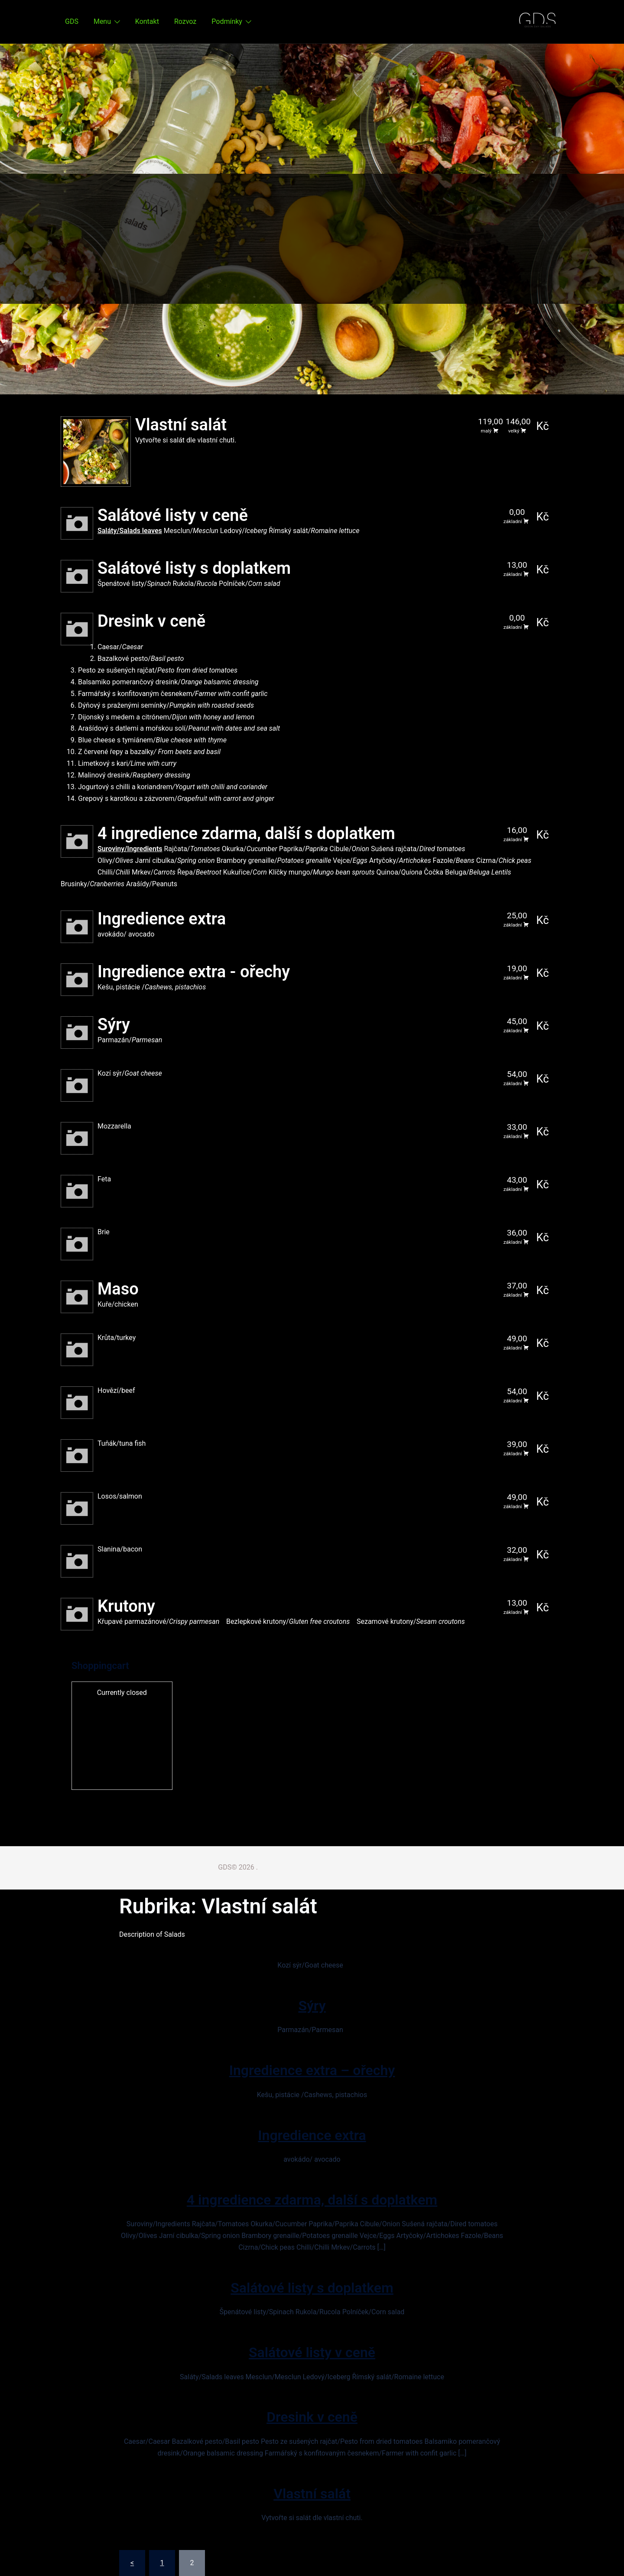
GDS (71, 21)
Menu (102, 21)
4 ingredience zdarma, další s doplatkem (312, 2200)
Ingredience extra (312, 2135)
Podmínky (226, 21)
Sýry (311, 2005)
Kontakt (147, 21)
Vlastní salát (312, 2493)
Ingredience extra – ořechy (312, 2070)
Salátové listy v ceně (312, 2352)
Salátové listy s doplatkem (312, 2288)
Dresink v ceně (312, 2417)
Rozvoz (185, 21)
